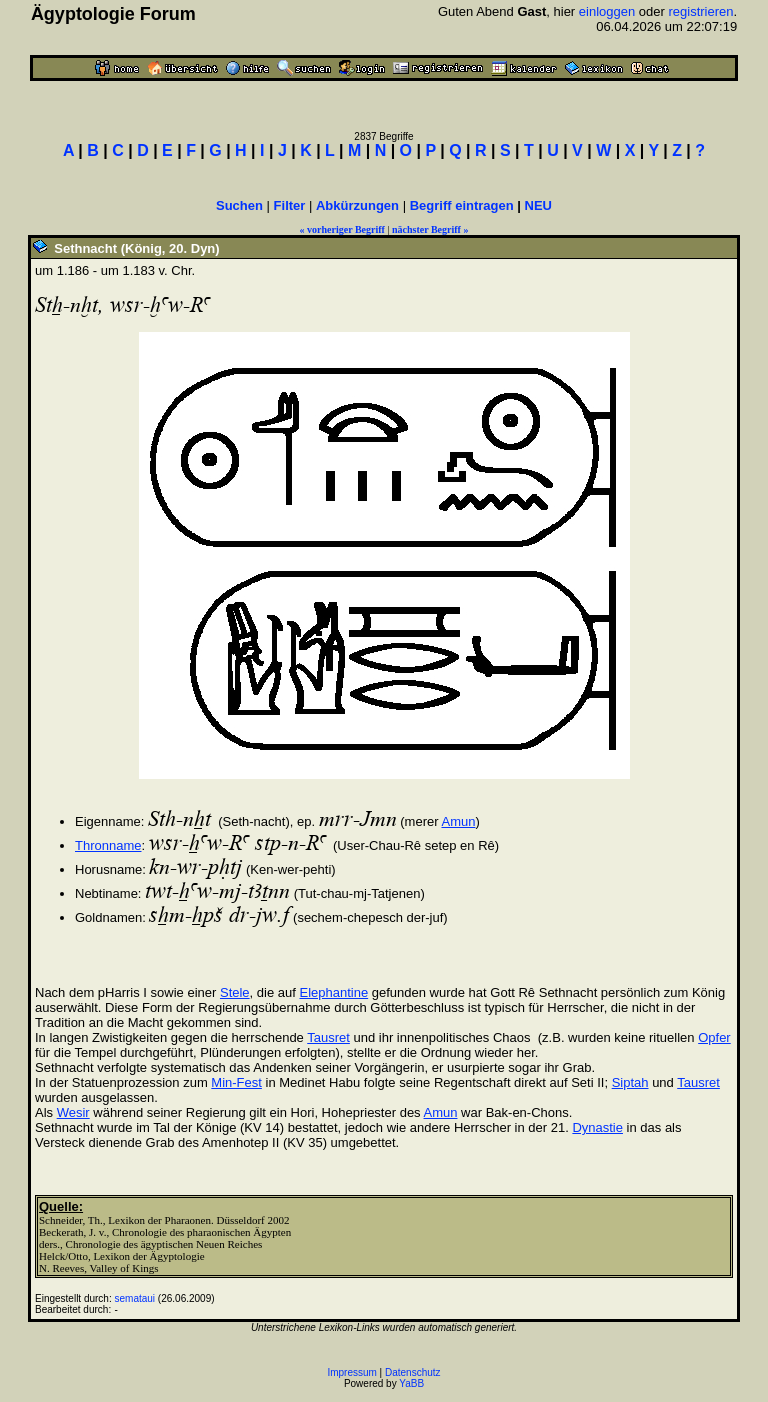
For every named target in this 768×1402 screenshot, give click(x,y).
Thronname (108, 845)
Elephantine (333, 992)
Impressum (351, 1372)
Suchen (239, 205)
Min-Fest (236, 1082)
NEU (538, 205)
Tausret (328, 1037)
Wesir (73, 1112)
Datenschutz (413, 1372)
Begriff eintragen (462, 205)
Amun (458, 821)
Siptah (630, 1082)
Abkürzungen (357, 205)
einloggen (607, 11)
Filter (290, 205)
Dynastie (597, 1127)
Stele (235, 992)
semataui (135, 1298)
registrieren (700, 11)
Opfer (714, 1037)
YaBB (411, 1383)
